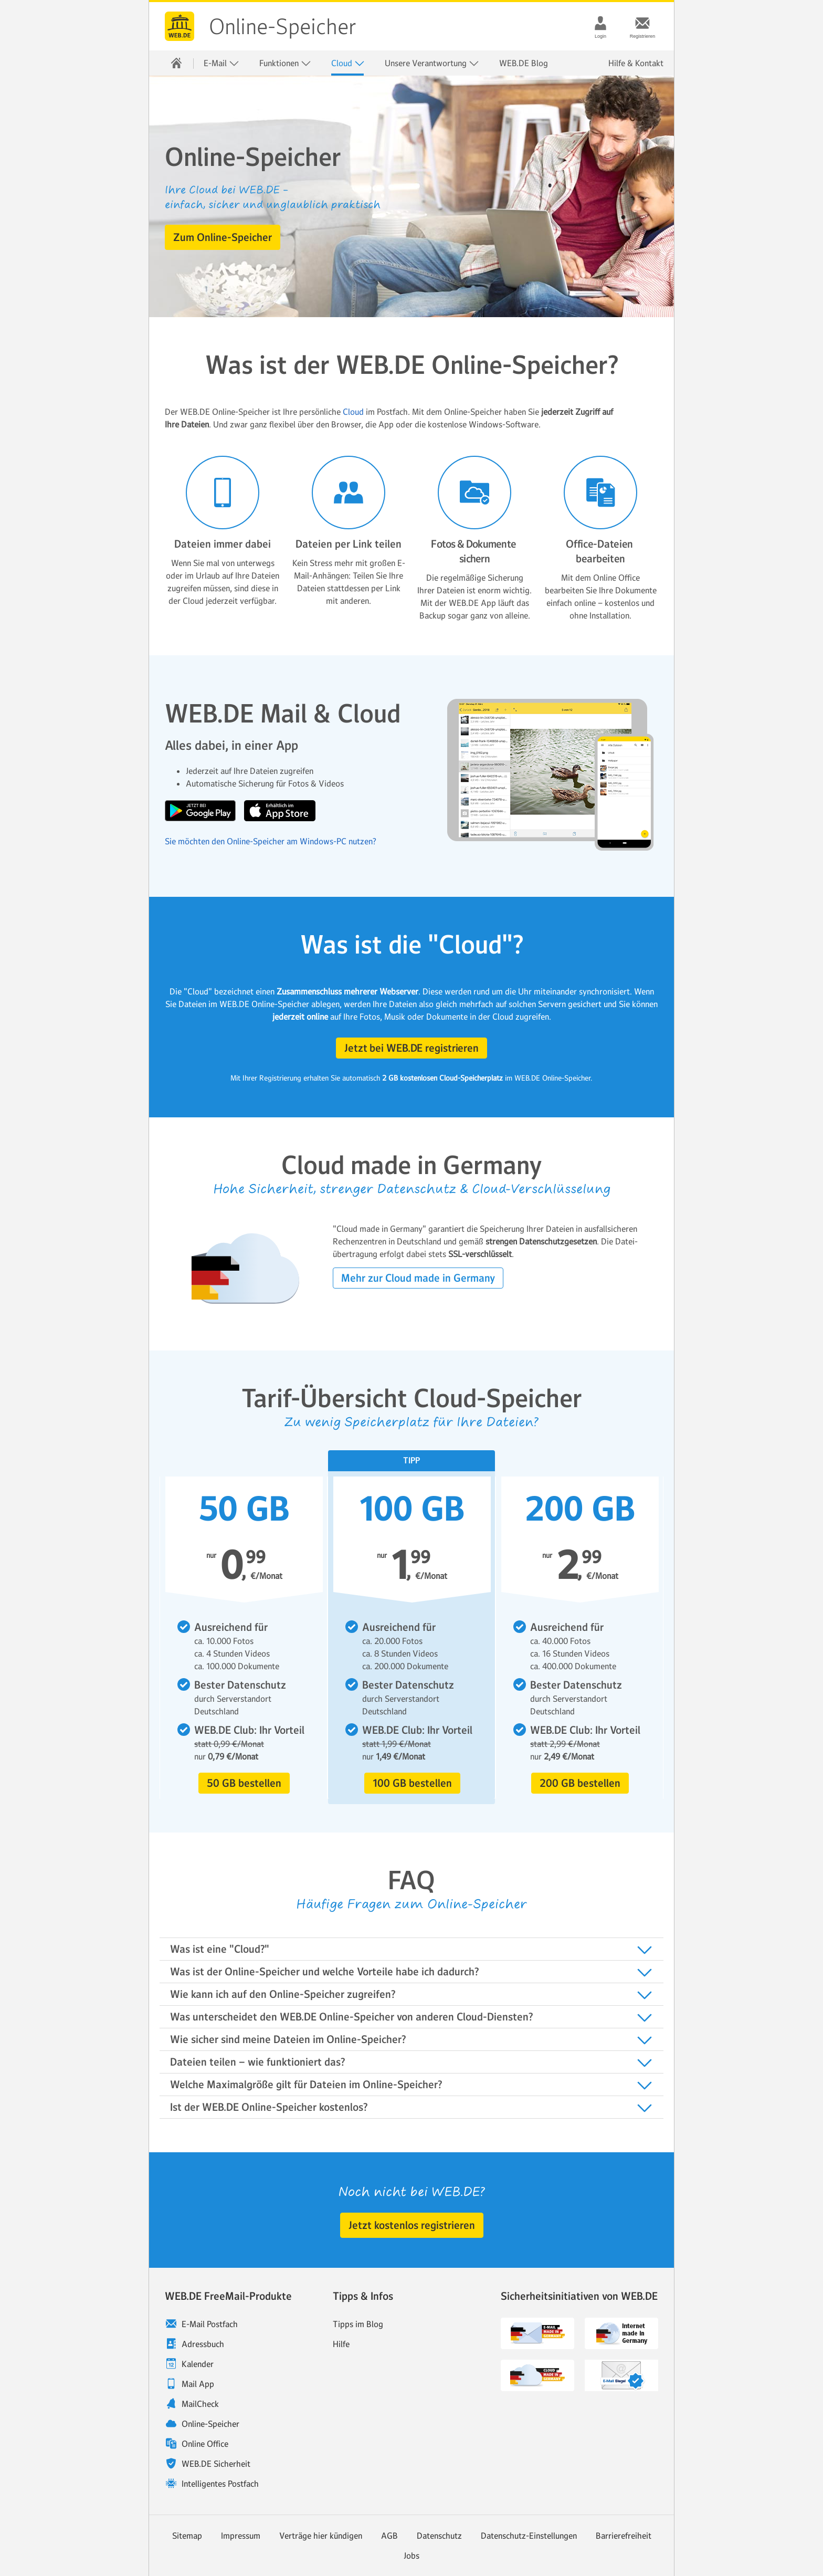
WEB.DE (179, 26)
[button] (222, 237)
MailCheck (200, 2404)
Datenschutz (439, 2535)
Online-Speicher (282, 27)
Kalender (198, 2364)
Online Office (205, 2443)
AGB (389, 2535)
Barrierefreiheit (623, 2535)
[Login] (600, 23)
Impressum (240, 2535)
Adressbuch (203, 2344)
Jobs (411, 2555)
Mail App (198, 2384)
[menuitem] (176, 63)
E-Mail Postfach (210, 2324)
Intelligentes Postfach (220, 2483)
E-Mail (221, 63)
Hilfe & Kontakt (635, 63)
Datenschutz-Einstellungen (529, 2535)
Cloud (348, 63)
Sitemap (187, 2535)
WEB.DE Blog (523, 63)
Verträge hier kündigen (320, 2535)
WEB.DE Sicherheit (216, 2463)
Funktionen (285, 63)
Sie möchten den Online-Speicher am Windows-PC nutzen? (270, 841)
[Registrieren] (642, 23)
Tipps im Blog (358, 2324)
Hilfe (341, 2344)
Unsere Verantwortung (432, 63)
